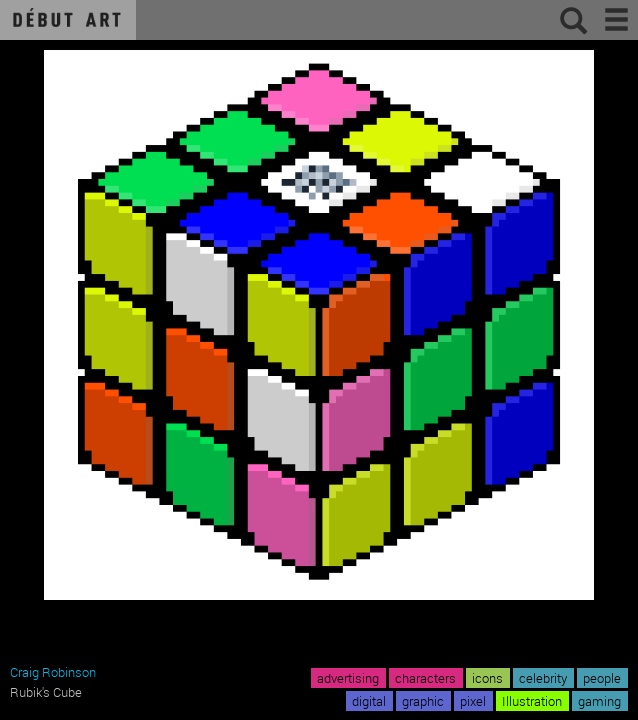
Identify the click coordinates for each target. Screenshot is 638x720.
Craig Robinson (53, 672)
